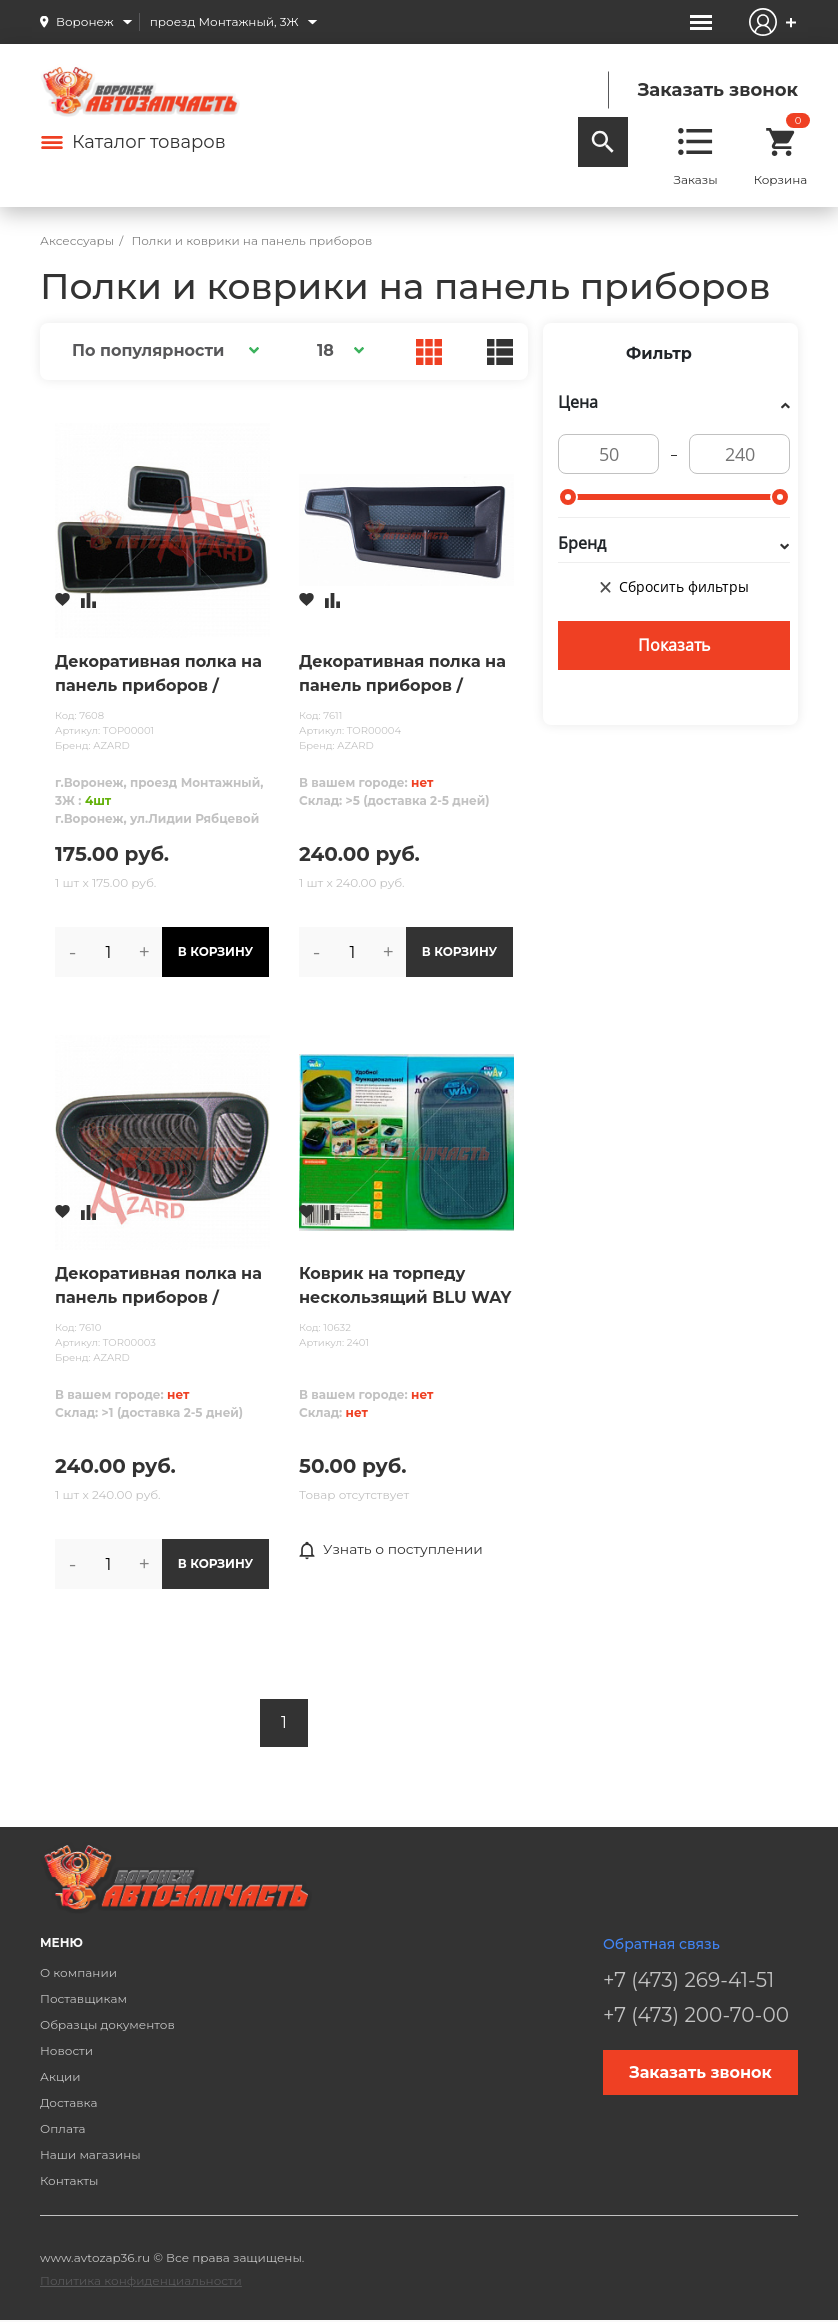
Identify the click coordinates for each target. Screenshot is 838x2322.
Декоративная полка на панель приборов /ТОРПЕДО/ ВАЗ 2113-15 (158, 1287)
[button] (162, 350)
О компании (78, 1972)
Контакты (69, 2180)
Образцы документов (107, 2024)
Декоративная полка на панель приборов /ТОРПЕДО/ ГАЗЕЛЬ (402, 675)
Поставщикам (83, 1998)
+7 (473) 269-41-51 (688, 1980)
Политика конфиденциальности (141, 2280)
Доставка (68, 2102)
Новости (66, 2050)
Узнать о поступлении (392, 1550)
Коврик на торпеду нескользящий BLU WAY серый (405, 1287)
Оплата (63, 2128)
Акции (60, 2076)
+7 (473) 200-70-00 (696, 2015)
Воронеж (85, 21)
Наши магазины (90, 2154)
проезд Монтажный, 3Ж (224, 21)
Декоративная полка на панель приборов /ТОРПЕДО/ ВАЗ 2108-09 (158, 675)
